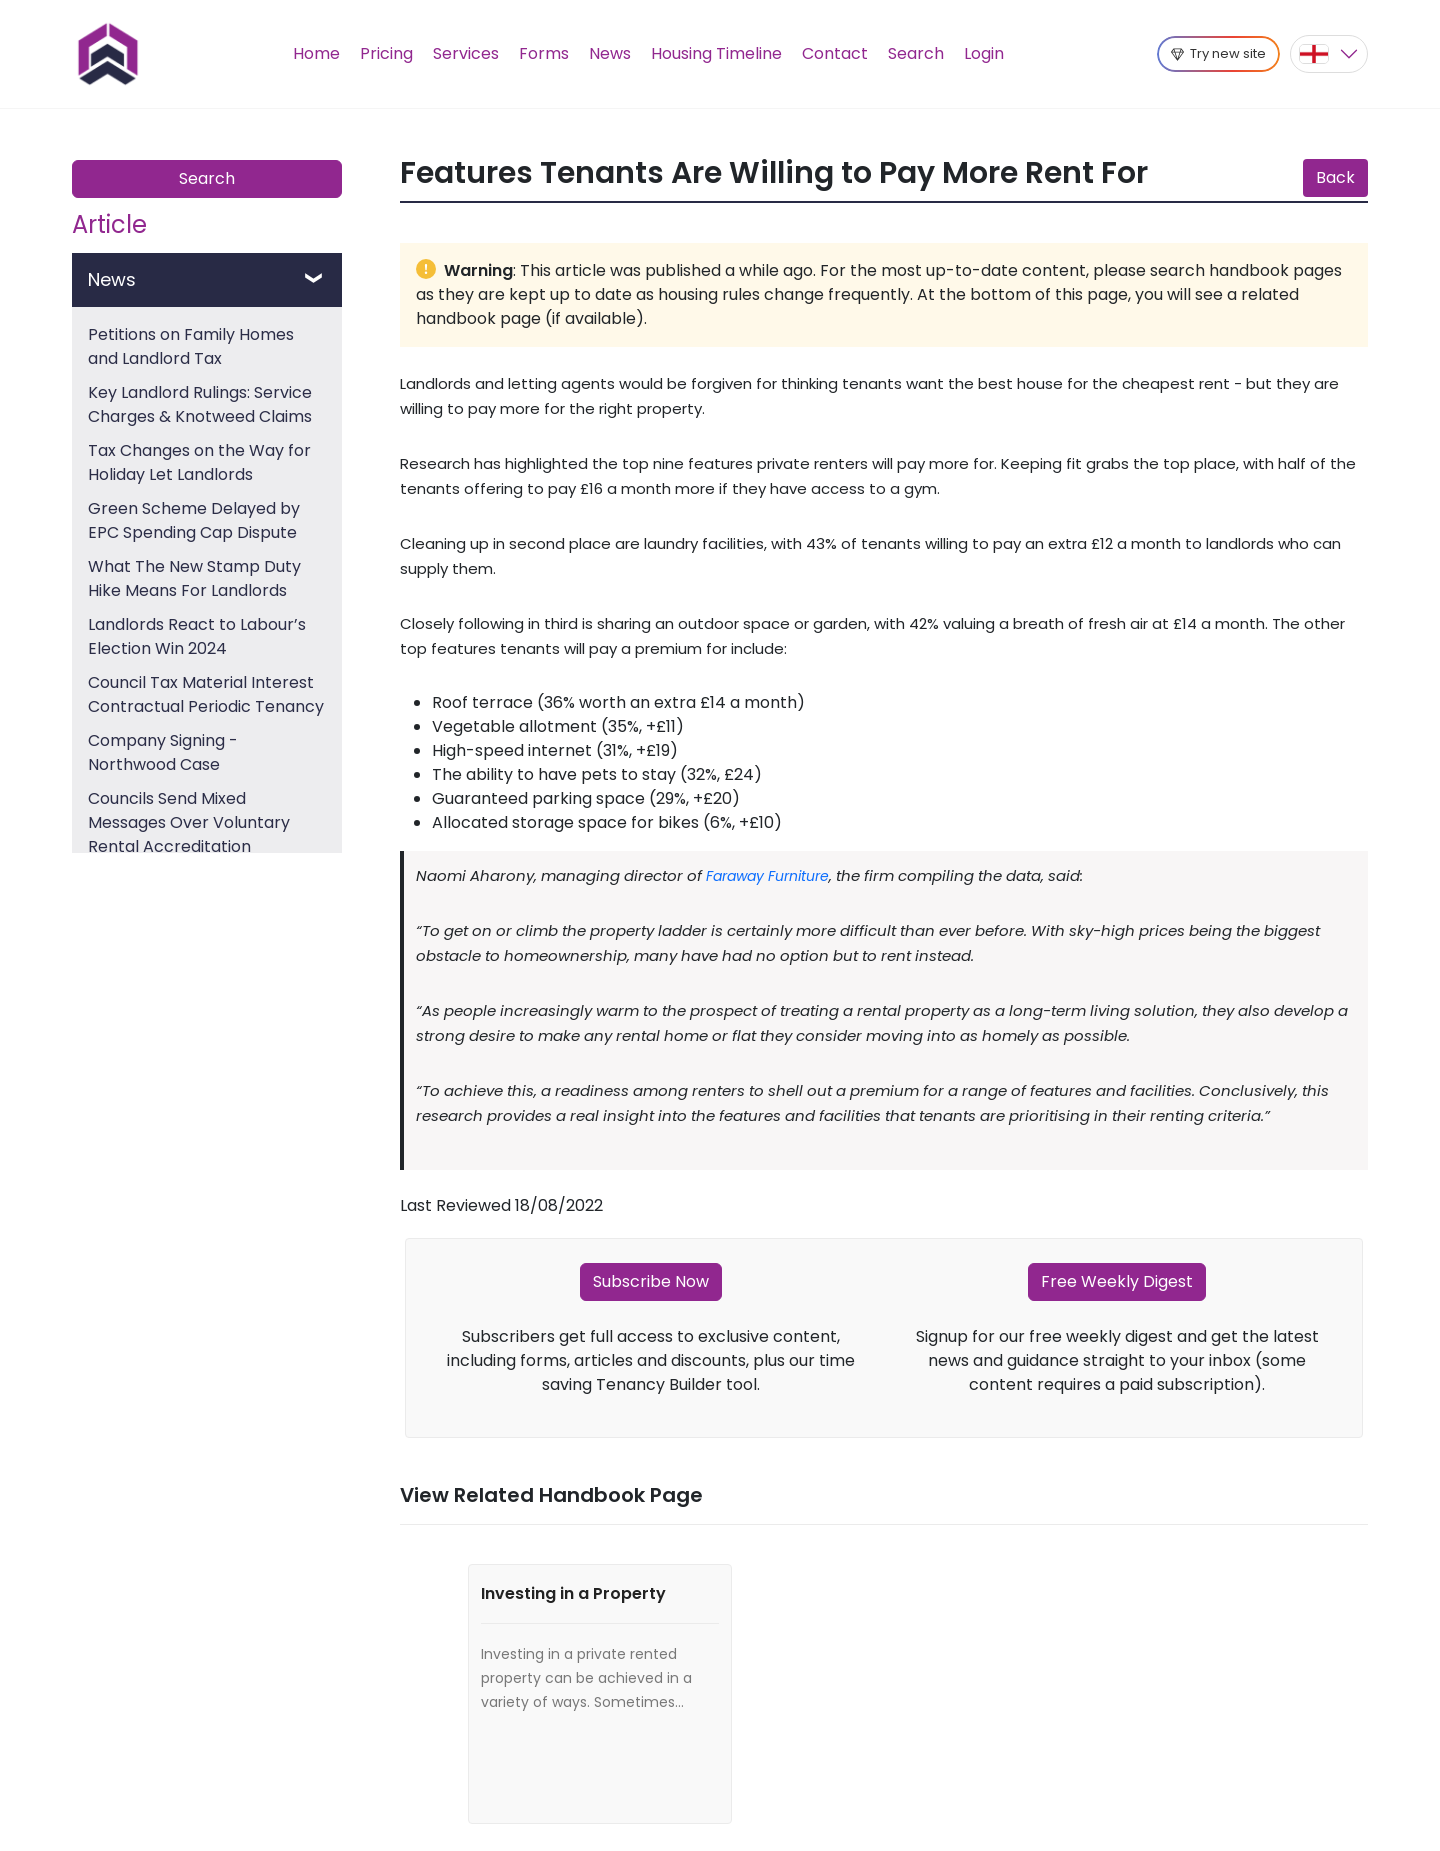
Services (466, 53)
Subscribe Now (651, 1281)
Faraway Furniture (767, 876)
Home (316, 53)
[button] (1329, 54)
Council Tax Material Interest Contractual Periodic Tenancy (206, 694)
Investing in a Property (573, 1593)
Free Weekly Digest (1117, 1281)
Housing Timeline (716, 53)
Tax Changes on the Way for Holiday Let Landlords (199, 462)
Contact (835, 53)
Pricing (386, 53)
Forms (544, 53)
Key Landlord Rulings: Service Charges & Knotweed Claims (200, 404)
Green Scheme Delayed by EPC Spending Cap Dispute (194, 520)
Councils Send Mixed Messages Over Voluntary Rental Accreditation (189, 822)
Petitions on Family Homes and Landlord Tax (191, 346)
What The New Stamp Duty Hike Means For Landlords (194, 578)
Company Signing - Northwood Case (163, 752)
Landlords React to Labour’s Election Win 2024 (197, 636)
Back (1335, 177)
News (610, 53)
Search (916, 53)
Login (984, 53)
